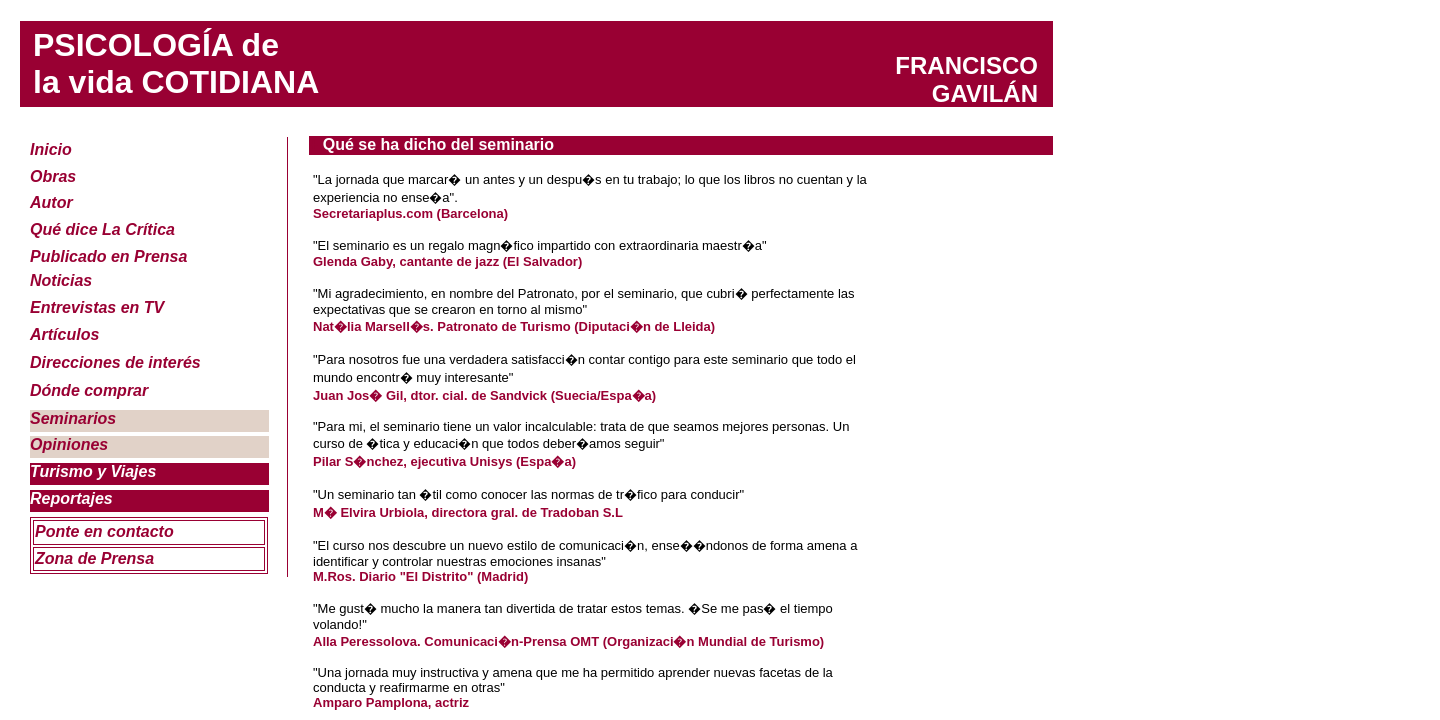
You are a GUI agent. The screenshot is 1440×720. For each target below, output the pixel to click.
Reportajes (71, 498)
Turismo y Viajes (93, 471)
